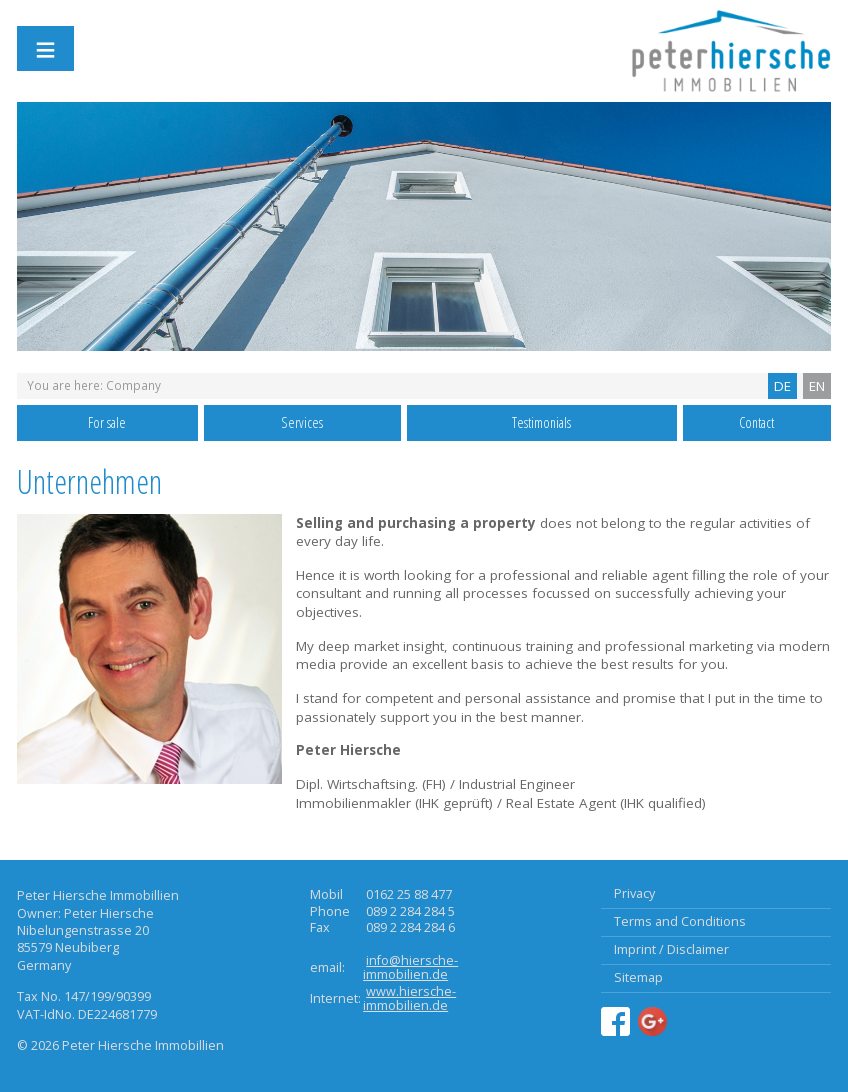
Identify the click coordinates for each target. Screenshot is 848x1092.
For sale (107, 422)
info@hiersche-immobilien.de (410, 967)
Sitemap (638, 977)
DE (782, 386)
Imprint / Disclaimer (671, 949)
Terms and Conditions (680, 921)
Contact (756, 422)
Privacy (634, 893)
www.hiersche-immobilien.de (409, 998)
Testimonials (541, 422)
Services (302, 422)
